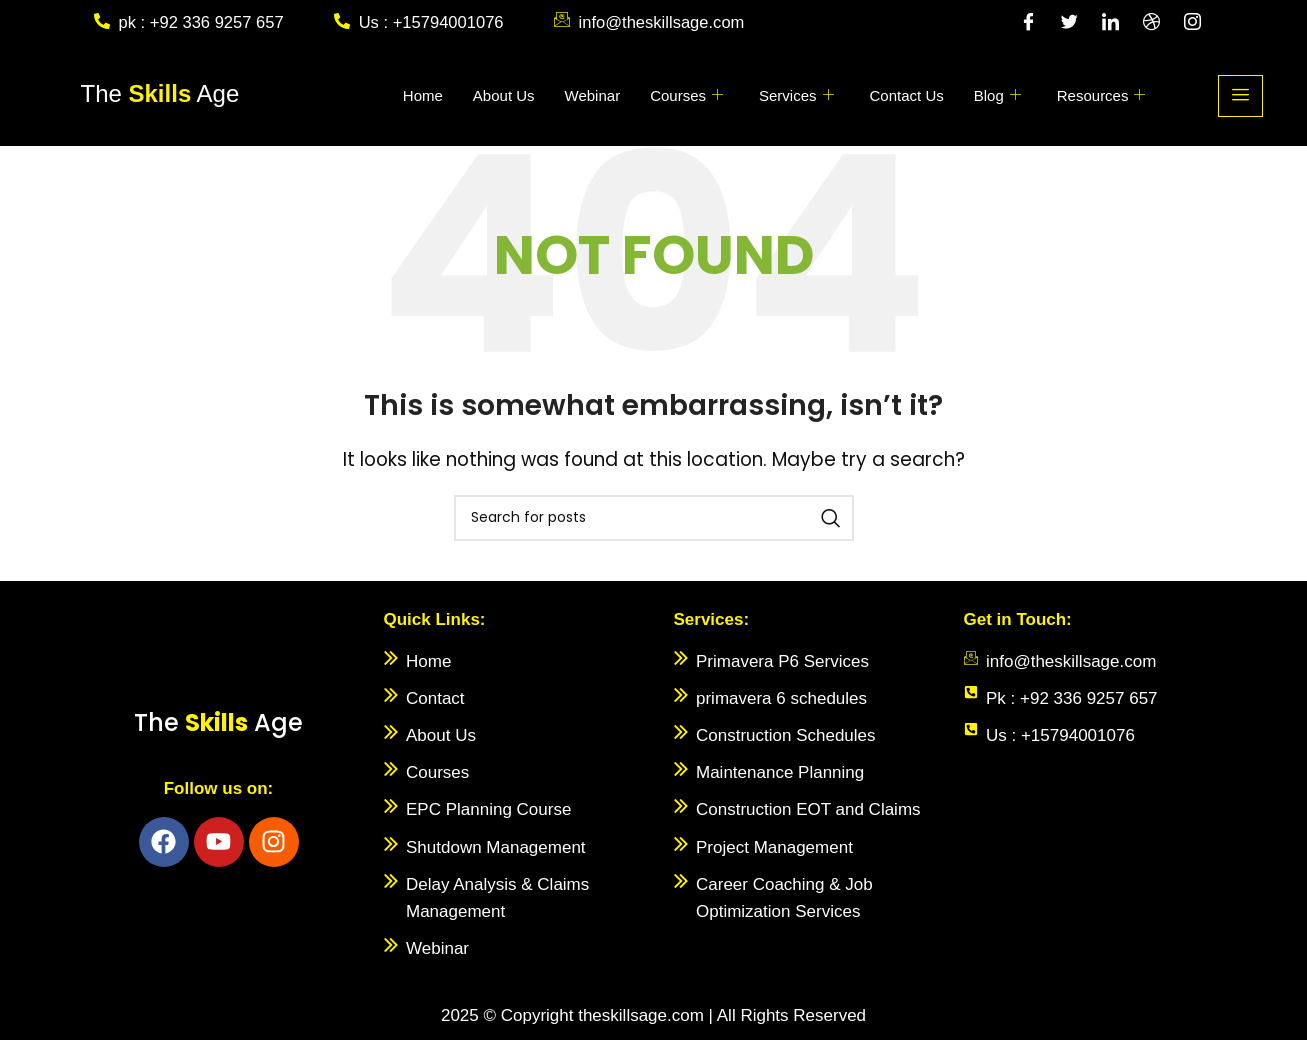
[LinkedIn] (1111, 23)
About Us (504, 95)
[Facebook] (1029, 23)
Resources (1101, 96)
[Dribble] (1152, 23)
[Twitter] (1070, 23)
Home (423, 95)
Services (796, 96)
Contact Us (907, 95)
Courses (686, 96)
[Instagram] (1193, 23)
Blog (997, 96)
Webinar (593, 95)
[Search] (654, 518)
